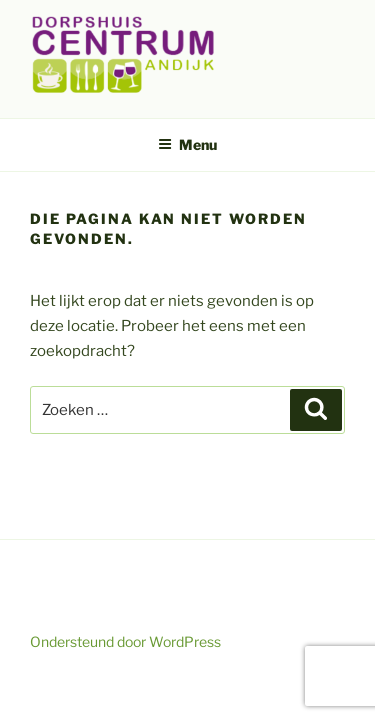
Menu (187, 144)
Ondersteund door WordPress (125, 641)
